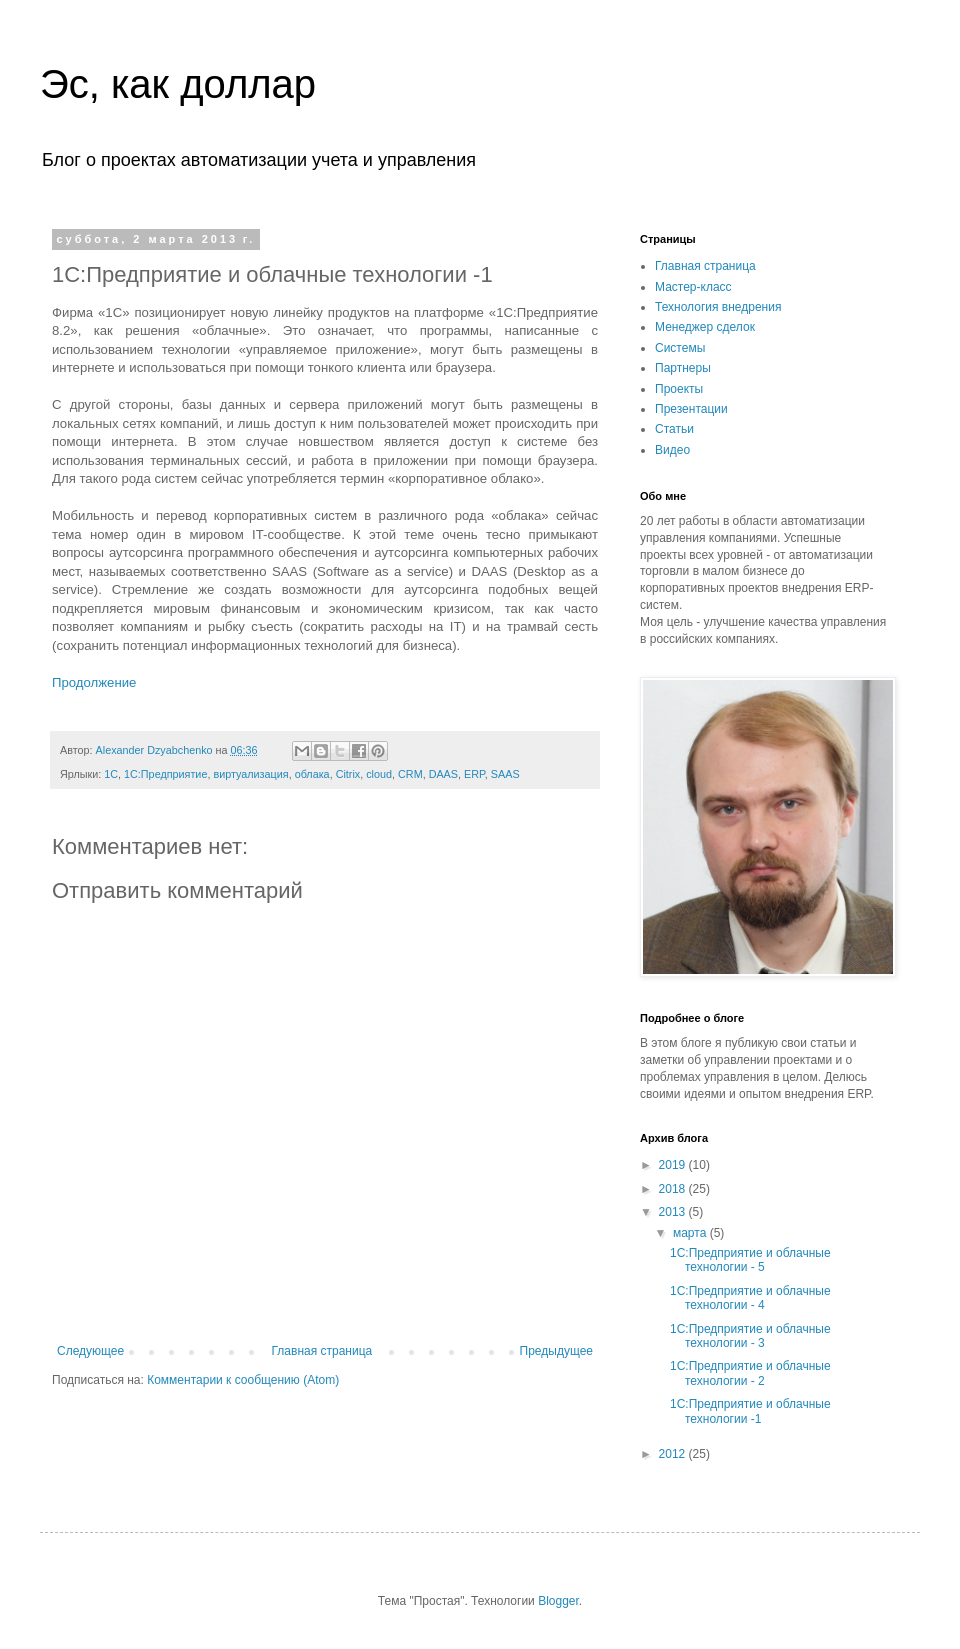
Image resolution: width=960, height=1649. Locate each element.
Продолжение (94, 682)
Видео (672, 450)
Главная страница (322, 1351)
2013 (674, 1212)
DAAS (443, 774)
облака (312, 774)
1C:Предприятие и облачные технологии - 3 (750, 1336)
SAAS (505, 774)
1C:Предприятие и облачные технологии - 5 (750, 1260)
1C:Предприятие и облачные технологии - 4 (750, 1298)
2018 (674, 1189)
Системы (680, 348)
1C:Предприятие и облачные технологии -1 (750, 1411)
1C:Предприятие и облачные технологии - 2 (750, 1373)
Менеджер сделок (705, 327)
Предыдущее (556, 1351)
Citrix (348, 774)
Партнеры (683, 368)
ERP (474, 774)
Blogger (558, 1601)
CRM (410, 774)
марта (691, 1233)
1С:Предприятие (165, 774)
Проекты (679, 389)
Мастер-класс (693, 287)
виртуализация (250, 774)
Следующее (90, 1351)
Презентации (691, 409)
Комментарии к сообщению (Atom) (243, 1380)
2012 (674, 1454)
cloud (379, 774)
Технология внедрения (718, 307)
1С (111, 774)
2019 (674, 1165)
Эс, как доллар (178, 84)
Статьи (674, 429)
